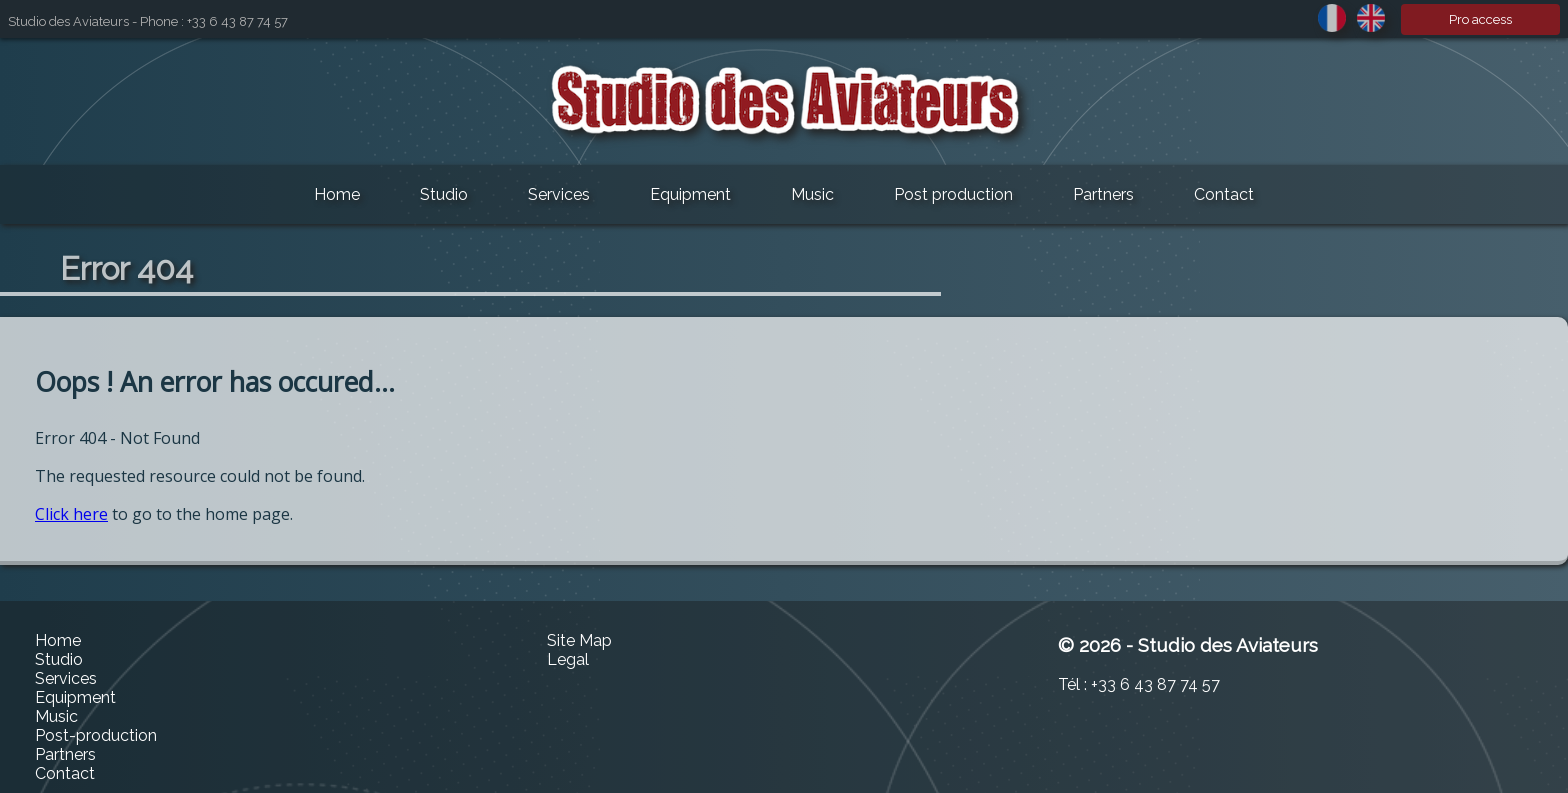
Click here (71, 514)
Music (812, 194)
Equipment (690, 194)
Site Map (579, 640)
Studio (444, 194)
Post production (953, 194)
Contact (1224, 194)
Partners (1103, 194)
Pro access (1480, 19)
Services (559, 194)
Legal (568, 659)
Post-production (96, 735)
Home (337, 194)
